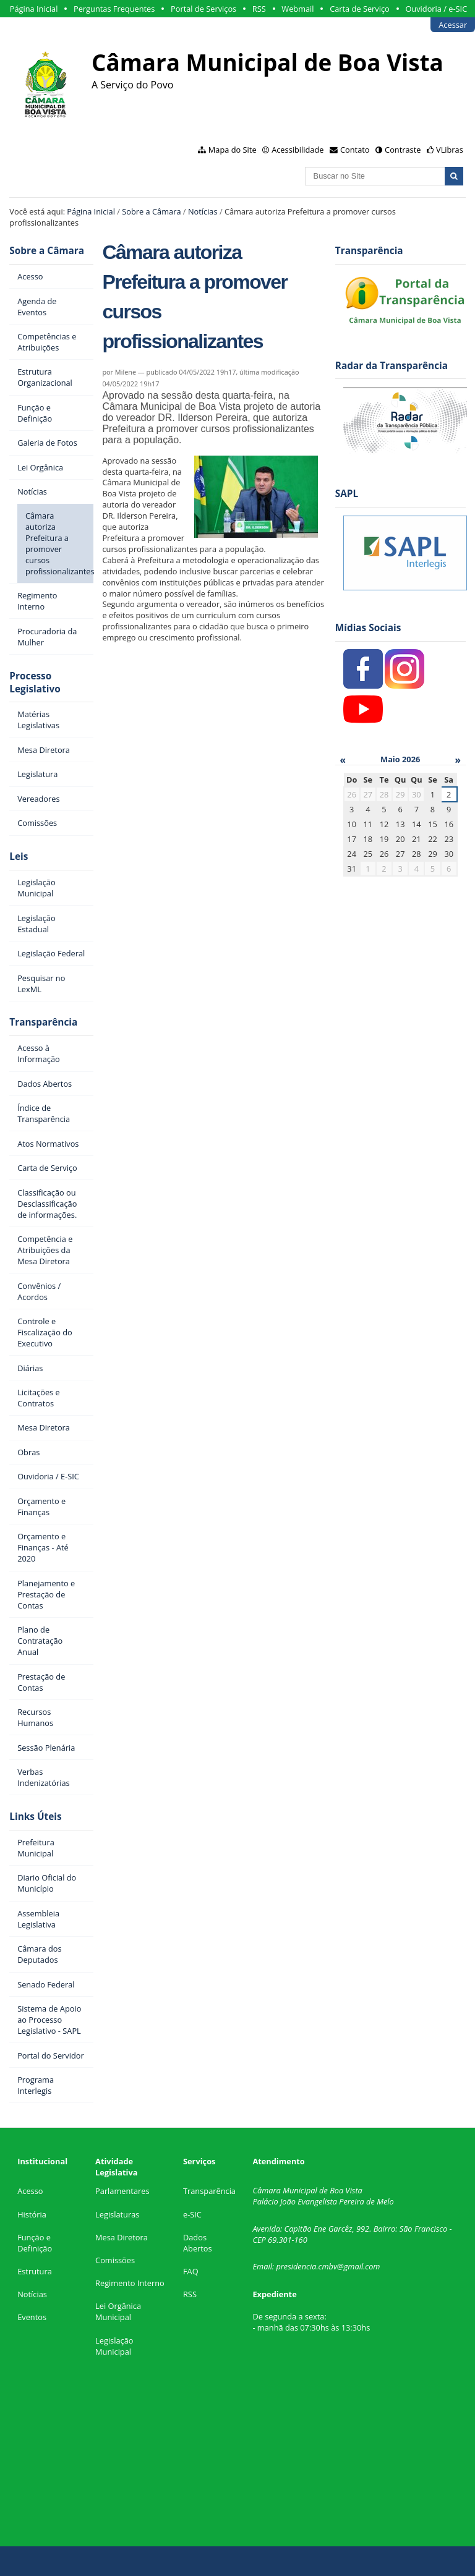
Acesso (30, 2190)
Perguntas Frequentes (114, 8)
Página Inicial (34, 8)
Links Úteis (35, 1816)
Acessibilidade (297, 149)
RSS (259, 8)
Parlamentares (122, 2190)
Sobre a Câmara (151, 211)
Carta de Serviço (360, 8)
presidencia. (297, 2266)
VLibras (449, 149)
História (31, 2214)
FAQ (191, 2271)
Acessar (453, 24)
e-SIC (192, 2214)
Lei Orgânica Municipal (118, 2311)
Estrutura (34, 2271)
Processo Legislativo (34, 682)
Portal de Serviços (203, 8)
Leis (18, 856)
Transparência (43, 1022)
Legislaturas (117, 2214)
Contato (355, 149)
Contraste (403, 149)
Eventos (31, 2317)
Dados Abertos (197, 2243)
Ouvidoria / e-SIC (436, 8)
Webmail (297, 8)
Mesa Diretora (121, 2237)
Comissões (115, 2260)
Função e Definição (34, 2243)
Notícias (203, 211)
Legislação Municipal (114, 2346)
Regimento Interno (130, 2283)
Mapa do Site (232, 149)
